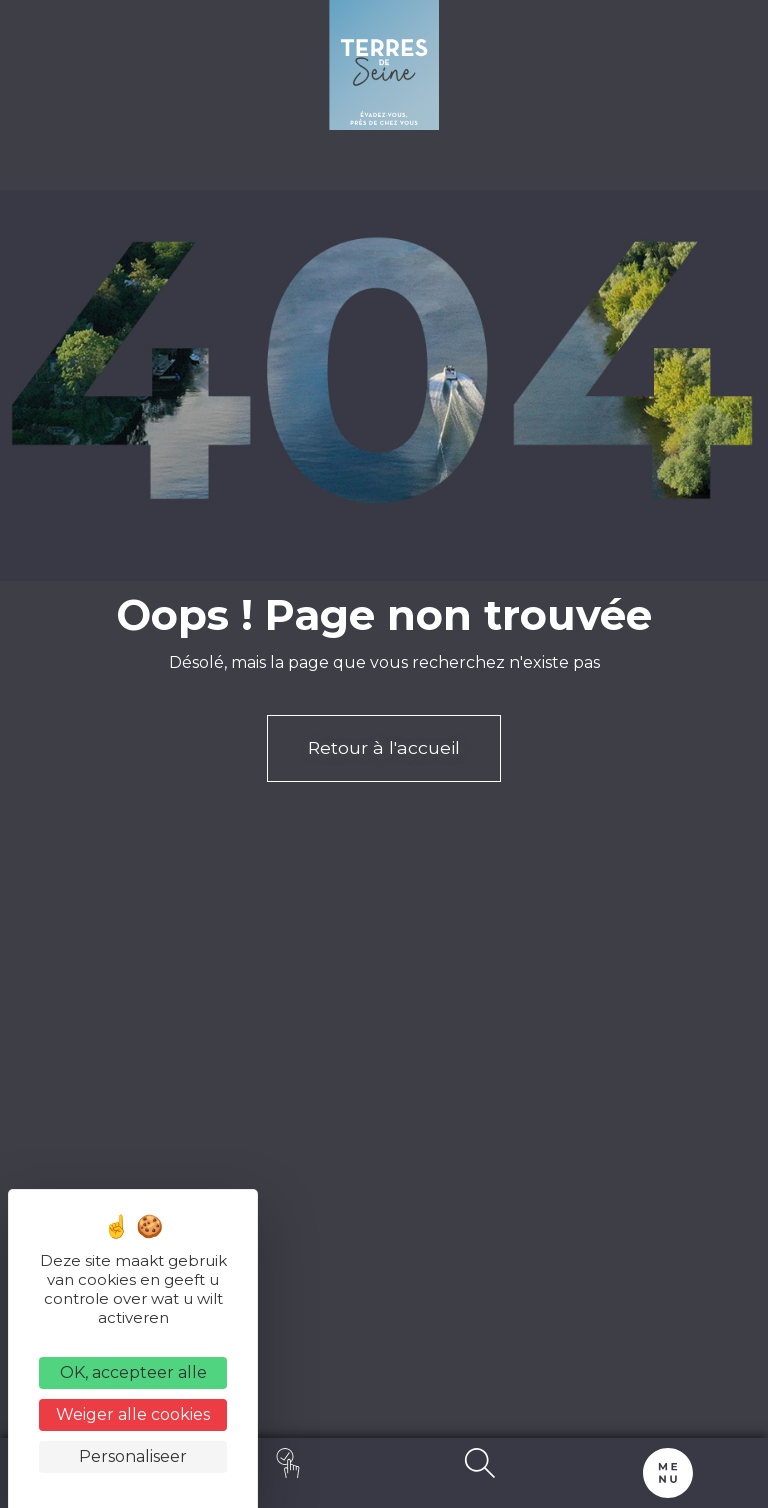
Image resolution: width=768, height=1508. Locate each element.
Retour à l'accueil (384, 747)
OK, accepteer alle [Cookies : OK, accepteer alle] (133, 1372)
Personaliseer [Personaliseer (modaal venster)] (133, 1456)
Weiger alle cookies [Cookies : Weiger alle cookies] (133, 1414)
